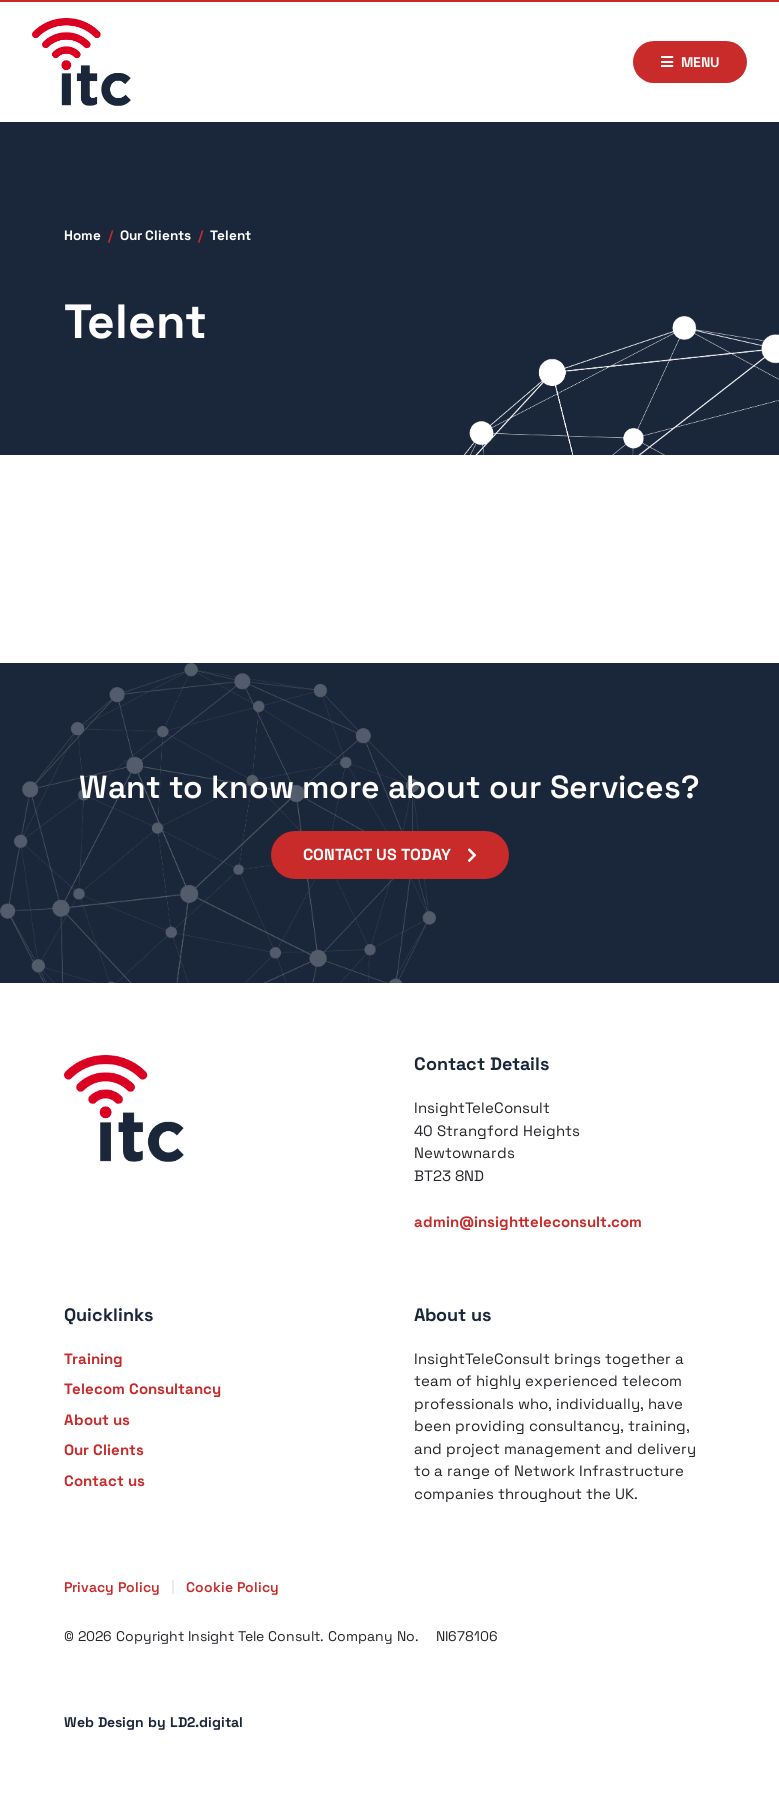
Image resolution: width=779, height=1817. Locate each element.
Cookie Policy (232, 1587)
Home (82, 235)
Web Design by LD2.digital (153, 1722)
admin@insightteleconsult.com (528, 1221)
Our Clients (155, 235)
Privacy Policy (112, 1587)
